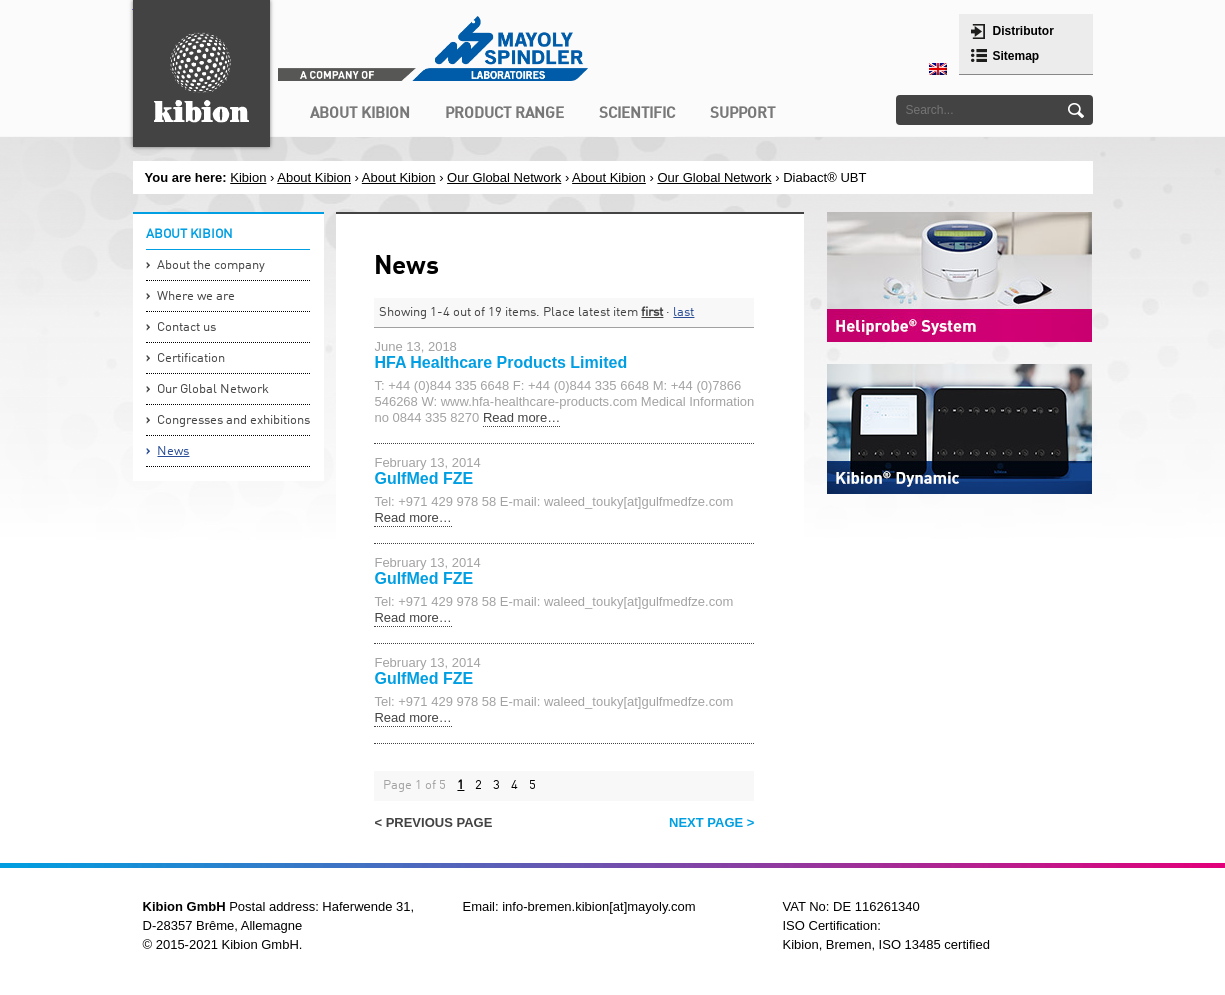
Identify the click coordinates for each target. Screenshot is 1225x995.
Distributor (1023, 31)
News (173, 451)
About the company (211, 265)
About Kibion (314, 177)
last (683, 312)
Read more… (521, 417)
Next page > (711, 822)
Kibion (248, 177)
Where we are (196, 296)
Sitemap (1016, 56)
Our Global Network (504, 177)
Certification (191, 358)
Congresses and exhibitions (233, 420)
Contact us (186, 327)
